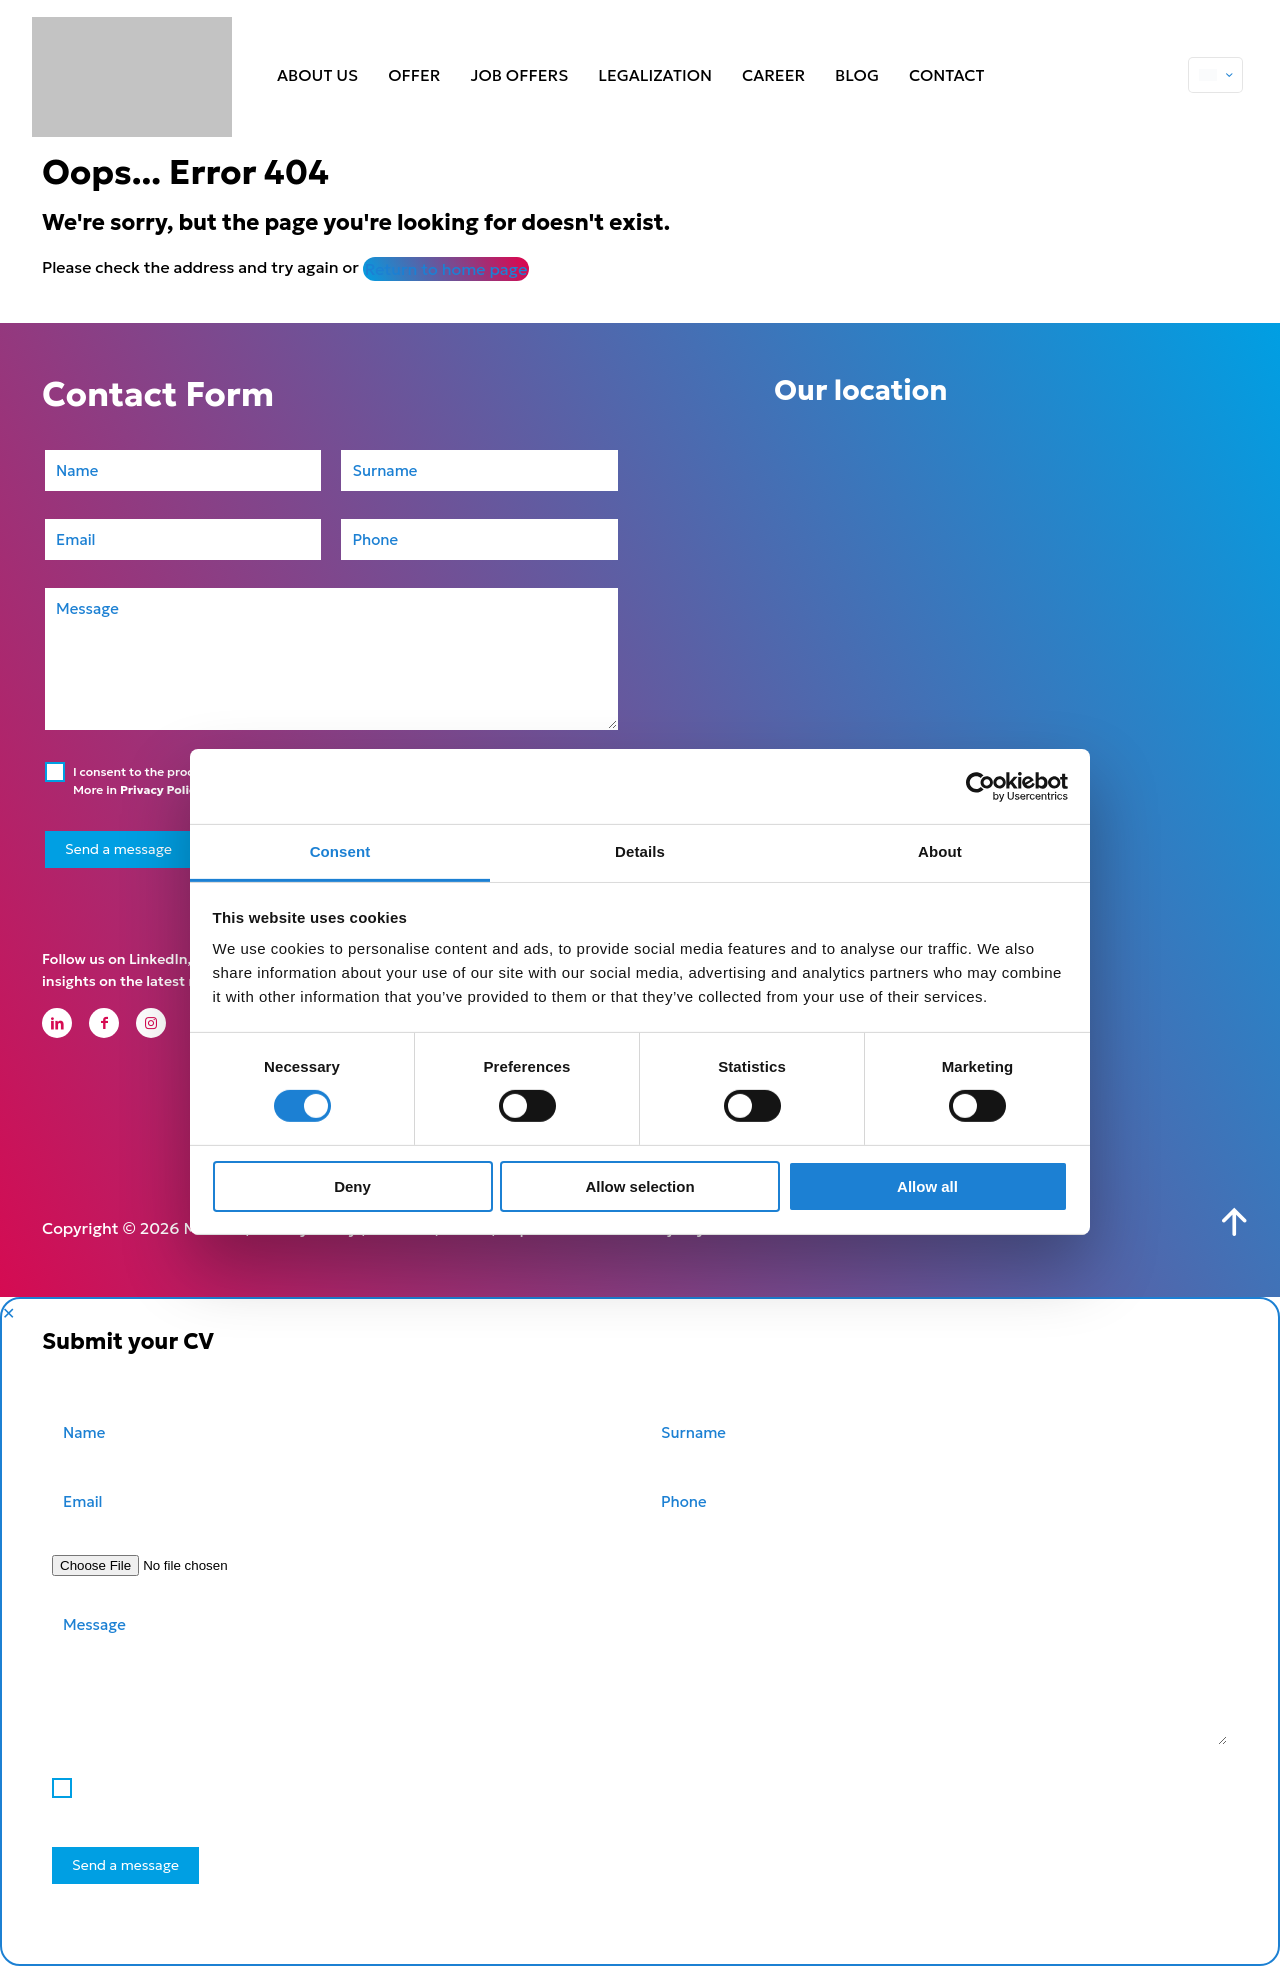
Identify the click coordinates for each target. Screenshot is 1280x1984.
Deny (352, 1186)
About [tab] (940, 851)
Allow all (927, 1186)
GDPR (465, 1246)
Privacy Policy (161, 789)
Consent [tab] (340, 851)
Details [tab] (640, 851)
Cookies (400, 1246)
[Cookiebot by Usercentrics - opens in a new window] (980, 786)
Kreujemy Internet (702, 1246)
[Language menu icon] (1215, 75)
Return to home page (446, 269)
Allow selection (639, 1186)
